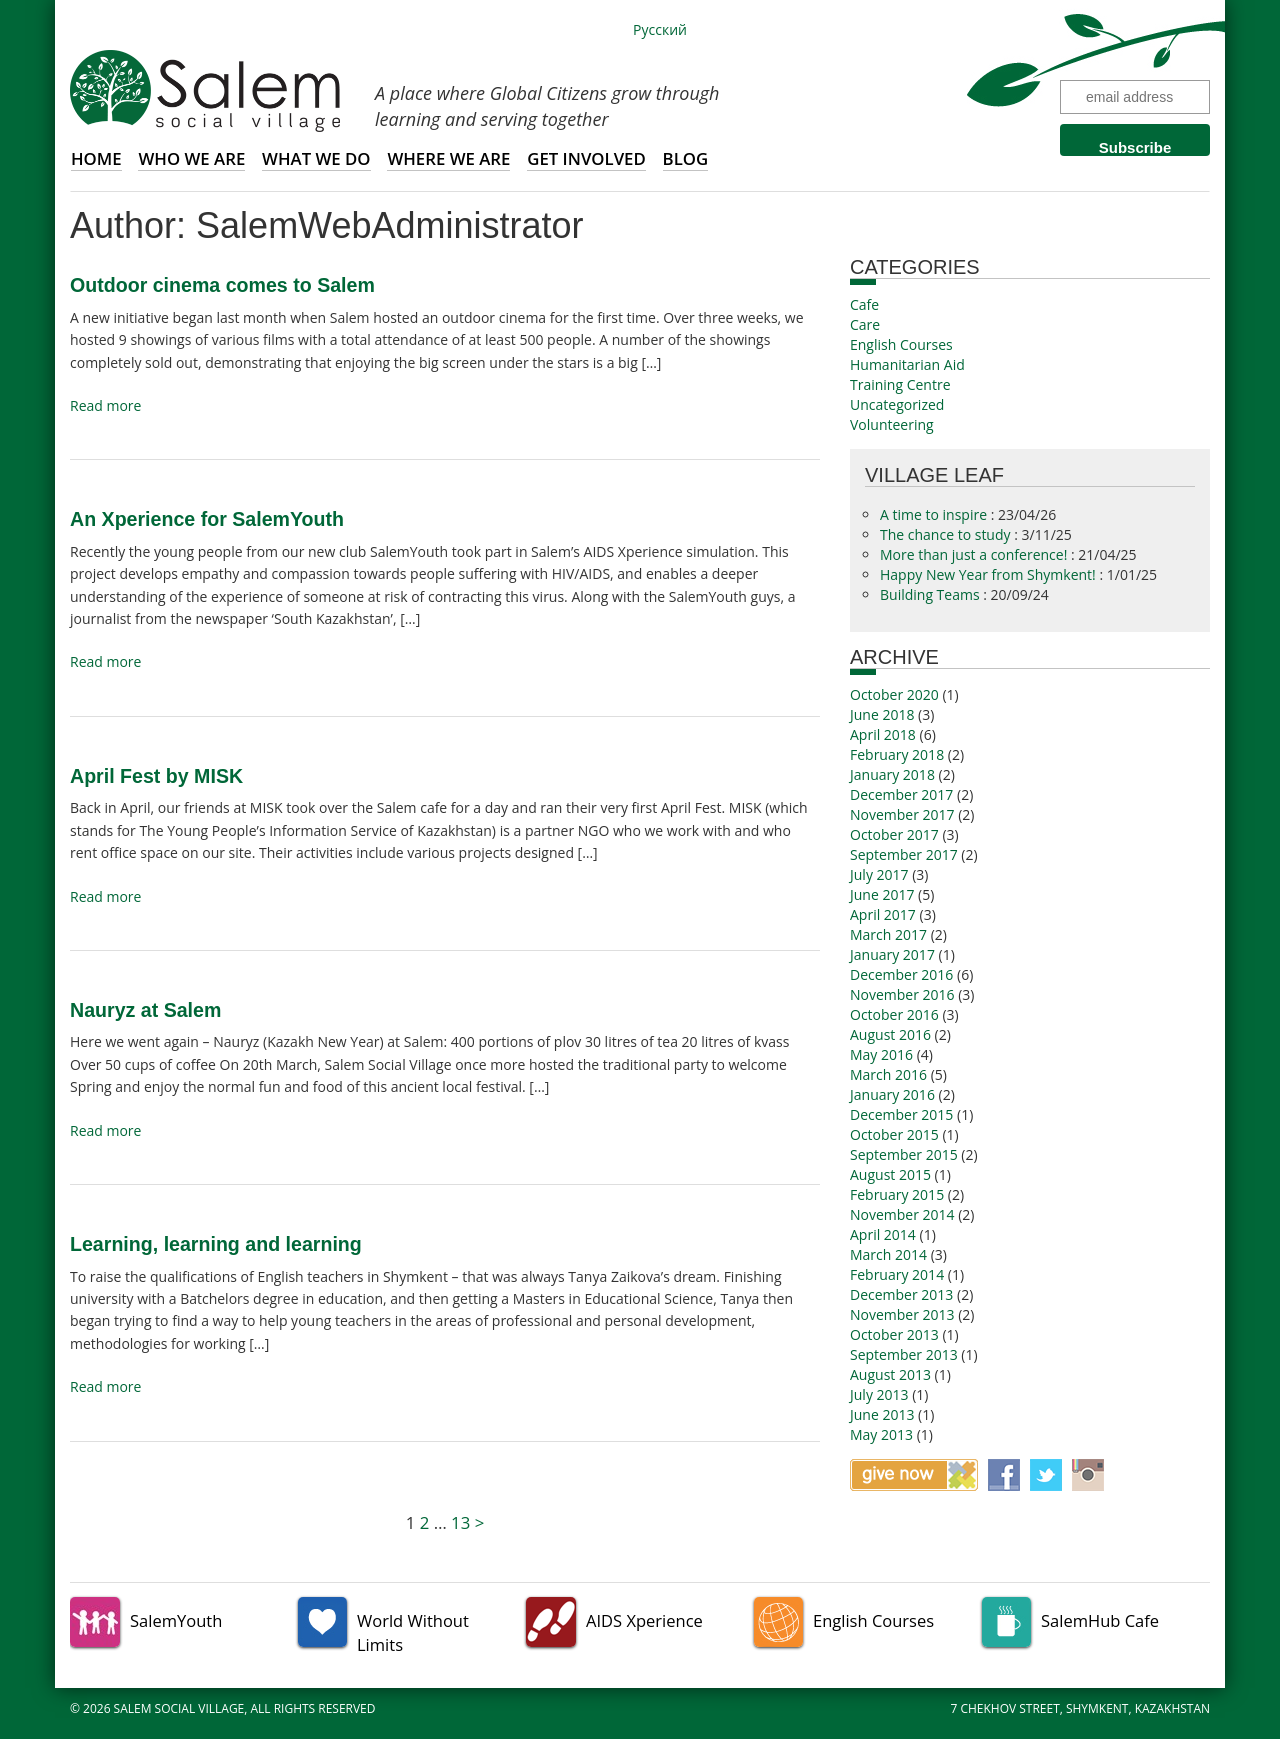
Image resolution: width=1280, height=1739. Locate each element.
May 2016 (881, 1054)
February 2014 (897, 1274)
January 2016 (892, 1094)
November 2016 (902, 994)
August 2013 (890, 1374)
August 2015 (890, 1174)
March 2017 (888, 934)
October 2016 (894, 1014)
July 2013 (879, 1394)
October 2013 (894, 1334)
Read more (105, 405)
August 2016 (890, 1034)
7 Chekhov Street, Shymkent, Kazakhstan (1081, 1708)
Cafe (864, 304)
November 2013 (902, 1314)
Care (865, 324)
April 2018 (883, 734)
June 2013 (882, 1414)
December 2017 (901, 794)
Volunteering (892, 424)
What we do (316, 158)
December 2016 (901, 974)
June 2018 (882, 714)
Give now (914, 1475)
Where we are (448, 158)
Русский (660, 29)
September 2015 (904, 1154)
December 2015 (901, 1114)
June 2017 (882, 894)
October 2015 (894, 1134)
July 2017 (879, 874)
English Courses (901, 344)
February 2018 (897, 754)
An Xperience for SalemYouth (207, 519)
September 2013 (904, 1354)
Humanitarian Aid (907, 364)
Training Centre (900, 384)
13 (460, 1522)
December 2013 (901, 1294)
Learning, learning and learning (216, 1244)
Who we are (191, 158)
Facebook (1004, 1475)
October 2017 (894, 834)
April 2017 (883, 914)
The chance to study (947, 534)
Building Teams (931, 594)
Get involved (586, 158)
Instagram (1088, 1475)
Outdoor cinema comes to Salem (222, 285)
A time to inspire (935, 514)
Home (96, 158)
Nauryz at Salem (145, 1010)
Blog (686, 158)
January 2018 (892, 774)
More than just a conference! (975, 554)
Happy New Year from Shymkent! (989, 574)
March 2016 (888, 1074)
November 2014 (902, 1214)
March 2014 (888, 1254)
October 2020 (894, 694)
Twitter (1046, 1475)
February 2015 (897, 1194)
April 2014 (883, 1234)
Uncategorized (897, 404)
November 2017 (902, 814)
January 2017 (892, 954)
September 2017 (904, 854)
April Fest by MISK (156, 776)
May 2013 (881, 1434)
